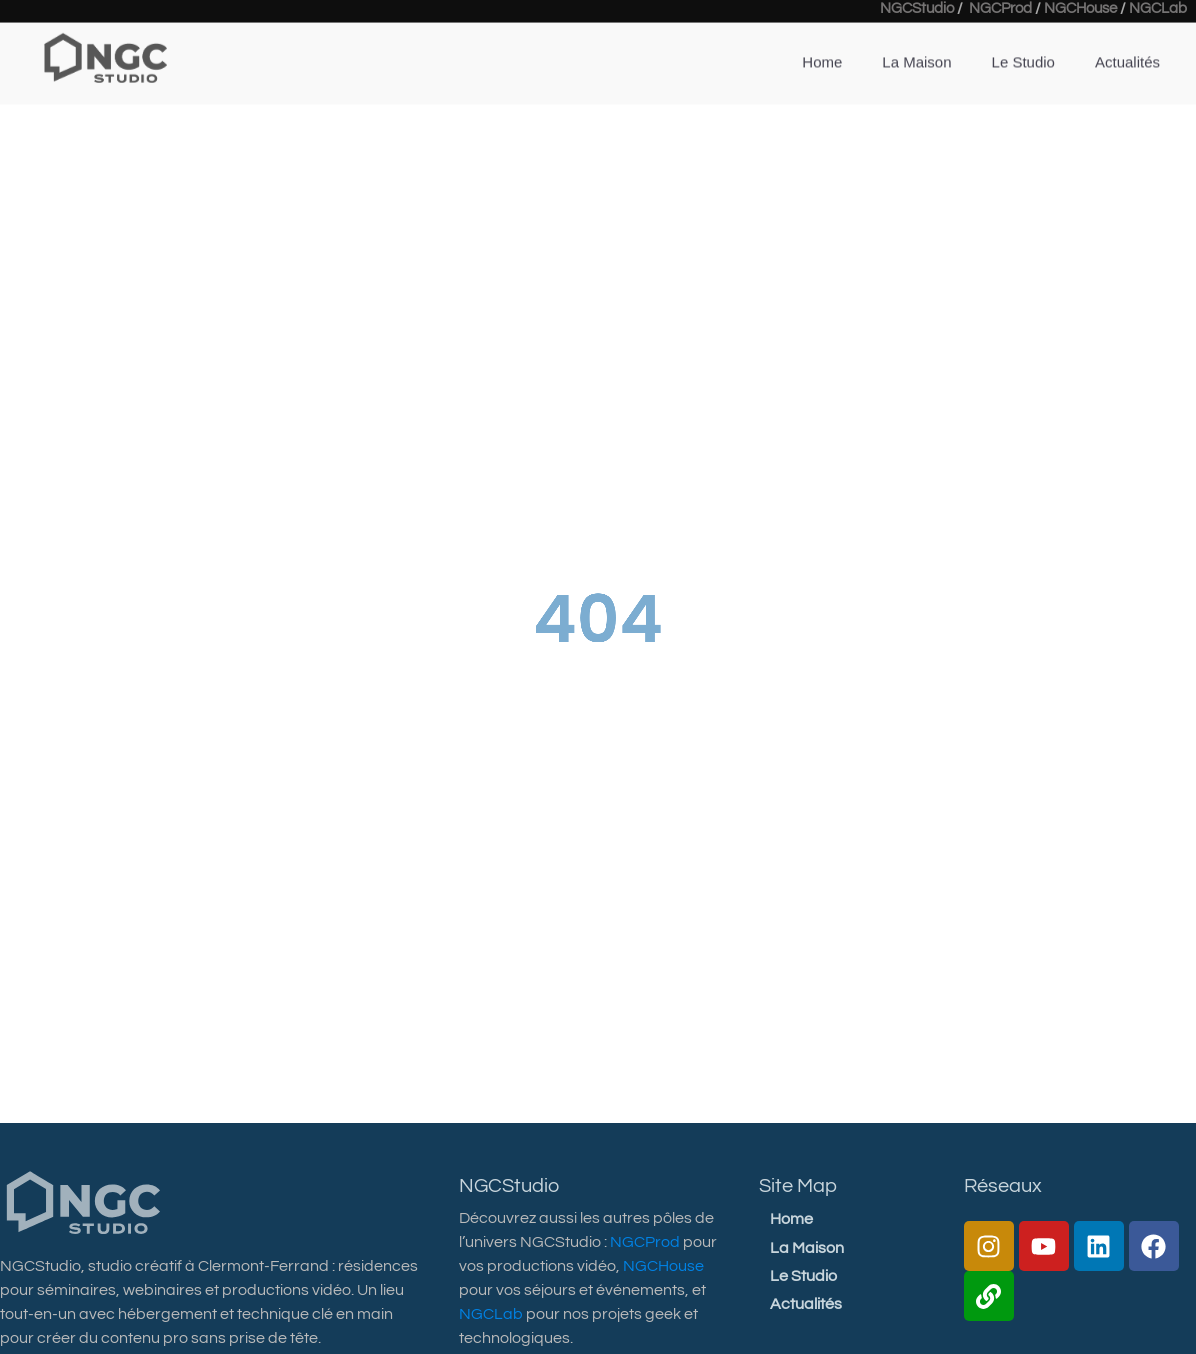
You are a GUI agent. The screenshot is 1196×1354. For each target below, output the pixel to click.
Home (822, 44)
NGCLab (491, 1314)
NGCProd (645, 1242)
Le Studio (1023, 44)
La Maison (916, 44)
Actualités (1127, 44)
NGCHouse (663, 1266)
